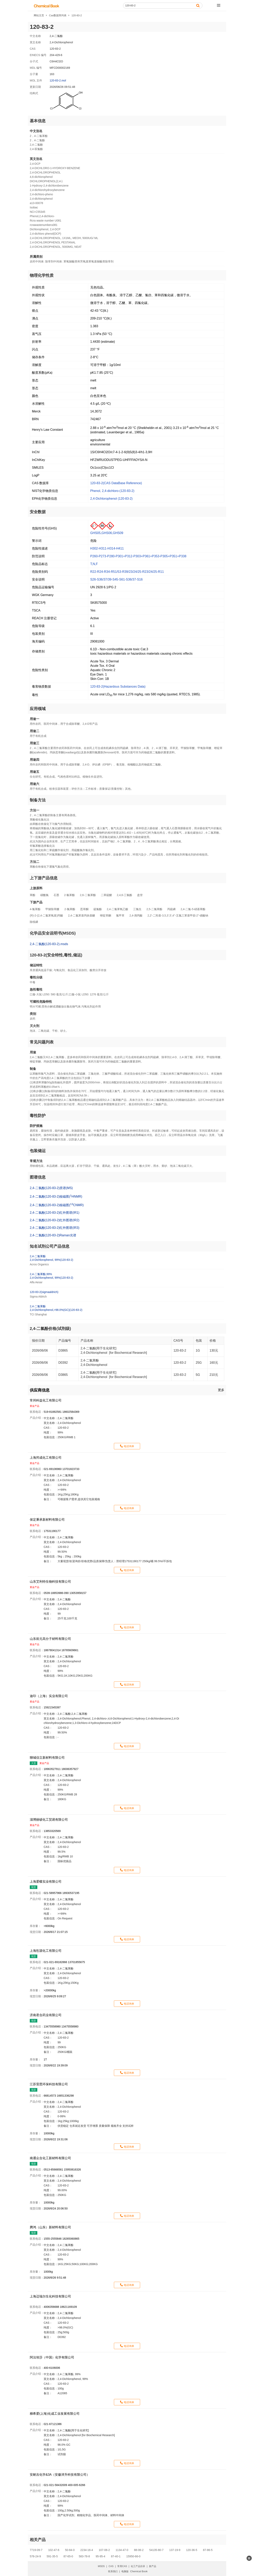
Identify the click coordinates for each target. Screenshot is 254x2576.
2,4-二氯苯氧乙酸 (117, 909)
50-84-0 (70, 2550)
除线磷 (34, 921)
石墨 (56, 895)
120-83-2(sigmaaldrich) (44, 1292)
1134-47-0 (121, 2550)
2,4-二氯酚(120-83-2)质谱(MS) (51, 1188)
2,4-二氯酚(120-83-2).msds (49, 944)
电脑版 (125, 2571)
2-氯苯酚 (69, 895)
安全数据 (38, 512)
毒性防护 (38, 1115)
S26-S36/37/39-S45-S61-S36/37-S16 (116, 579)
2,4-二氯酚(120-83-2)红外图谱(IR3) (54, 1227)
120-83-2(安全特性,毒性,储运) (56, 955)
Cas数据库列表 (57, 15)
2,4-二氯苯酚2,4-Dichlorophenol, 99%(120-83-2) (51, 1258)
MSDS (101, 2566)
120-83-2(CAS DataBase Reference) (116, 483)
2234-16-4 (86, 2550)
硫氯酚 (97, 909)
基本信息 (38, 121)
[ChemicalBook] (47, 5)
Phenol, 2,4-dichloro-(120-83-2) (112, 491)
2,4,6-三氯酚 (124, 895)
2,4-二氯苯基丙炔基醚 (81, 915)
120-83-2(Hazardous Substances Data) (117, 686)
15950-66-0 (133, 2556)
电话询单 (129, 1446)
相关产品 (38, 2539)
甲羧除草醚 (52, 909)
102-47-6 (53, 2550)
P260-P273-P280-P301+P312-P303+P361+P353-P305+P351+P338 (138, 556)
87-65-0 (68, 2556)
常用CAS (122, 2566)
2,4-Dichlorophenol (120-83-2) (111, 498)
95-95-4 (100, 2556)
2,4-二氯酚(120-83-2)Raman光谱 (53, 1235)
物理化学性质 (42, 275)
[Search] (162, 6)
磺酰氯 (44, 895)
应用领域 (38, 708)
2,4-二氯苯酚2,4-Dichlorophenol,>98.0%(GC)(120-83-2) (56, 1308)
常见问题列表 (42, 1042)
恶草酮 (84, 909)
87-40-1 (115, 2556)
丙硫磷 (171, 909)
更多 (221, 1390)
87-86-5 (208, 2550)
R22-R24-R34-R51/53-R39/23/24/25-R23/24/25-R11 (127, 571)
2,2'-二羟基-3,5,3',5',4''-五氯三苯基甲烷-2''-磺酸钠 (177, 915)
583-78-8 (84, 2556)
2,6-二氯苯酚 (88, 895)
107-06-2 (104, 2550)
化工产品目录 (138, 2566)
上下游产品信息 (44, 878)
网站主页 (39, 15)
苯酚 (32, 895)
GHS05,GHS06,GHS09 (106, 533)
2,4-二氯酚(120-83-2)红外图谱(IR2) (54, 1220)
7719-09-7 (36, 2550)
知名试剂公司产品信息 (49, 1246)
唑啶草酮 (105, 915)
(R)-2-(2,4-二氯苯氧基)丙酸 (46, 915)
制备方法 (38, 800)
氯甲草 (120, 915)
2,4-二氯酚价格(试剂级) (50, 1328)
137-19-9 (174, 2550)
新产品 (152, 2566)
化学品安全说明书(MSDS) (53, 933)
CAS (111, 2566)
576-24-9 (35, 2556)
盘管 (140, 895)
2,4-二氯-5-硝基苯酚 (193, 909)
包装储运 (38, 1151)
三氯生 (137, 909)
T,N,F (94, 564)
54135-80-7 (156, 2550)
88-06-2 (138, 2550)
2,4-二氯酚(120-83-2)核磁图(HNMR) (56, 1196)
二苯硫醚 (106, 895)
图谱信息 (38, 1177)
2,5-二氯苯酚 (154, 909)
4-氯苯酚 (35, 909)
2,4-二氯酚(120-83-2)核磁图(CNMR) (57, 1205)
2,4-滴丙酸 (135, 915)
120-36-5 (191, 2550)
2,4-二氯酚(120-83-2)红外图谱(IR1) (54, 1212)
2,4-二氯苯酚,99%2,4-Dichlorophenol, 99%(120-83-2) (51, 1276)
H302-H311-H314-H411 (107, 548)
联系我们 (113, 2571)
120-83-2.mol (58, 80)
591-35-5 (52, 2556)
